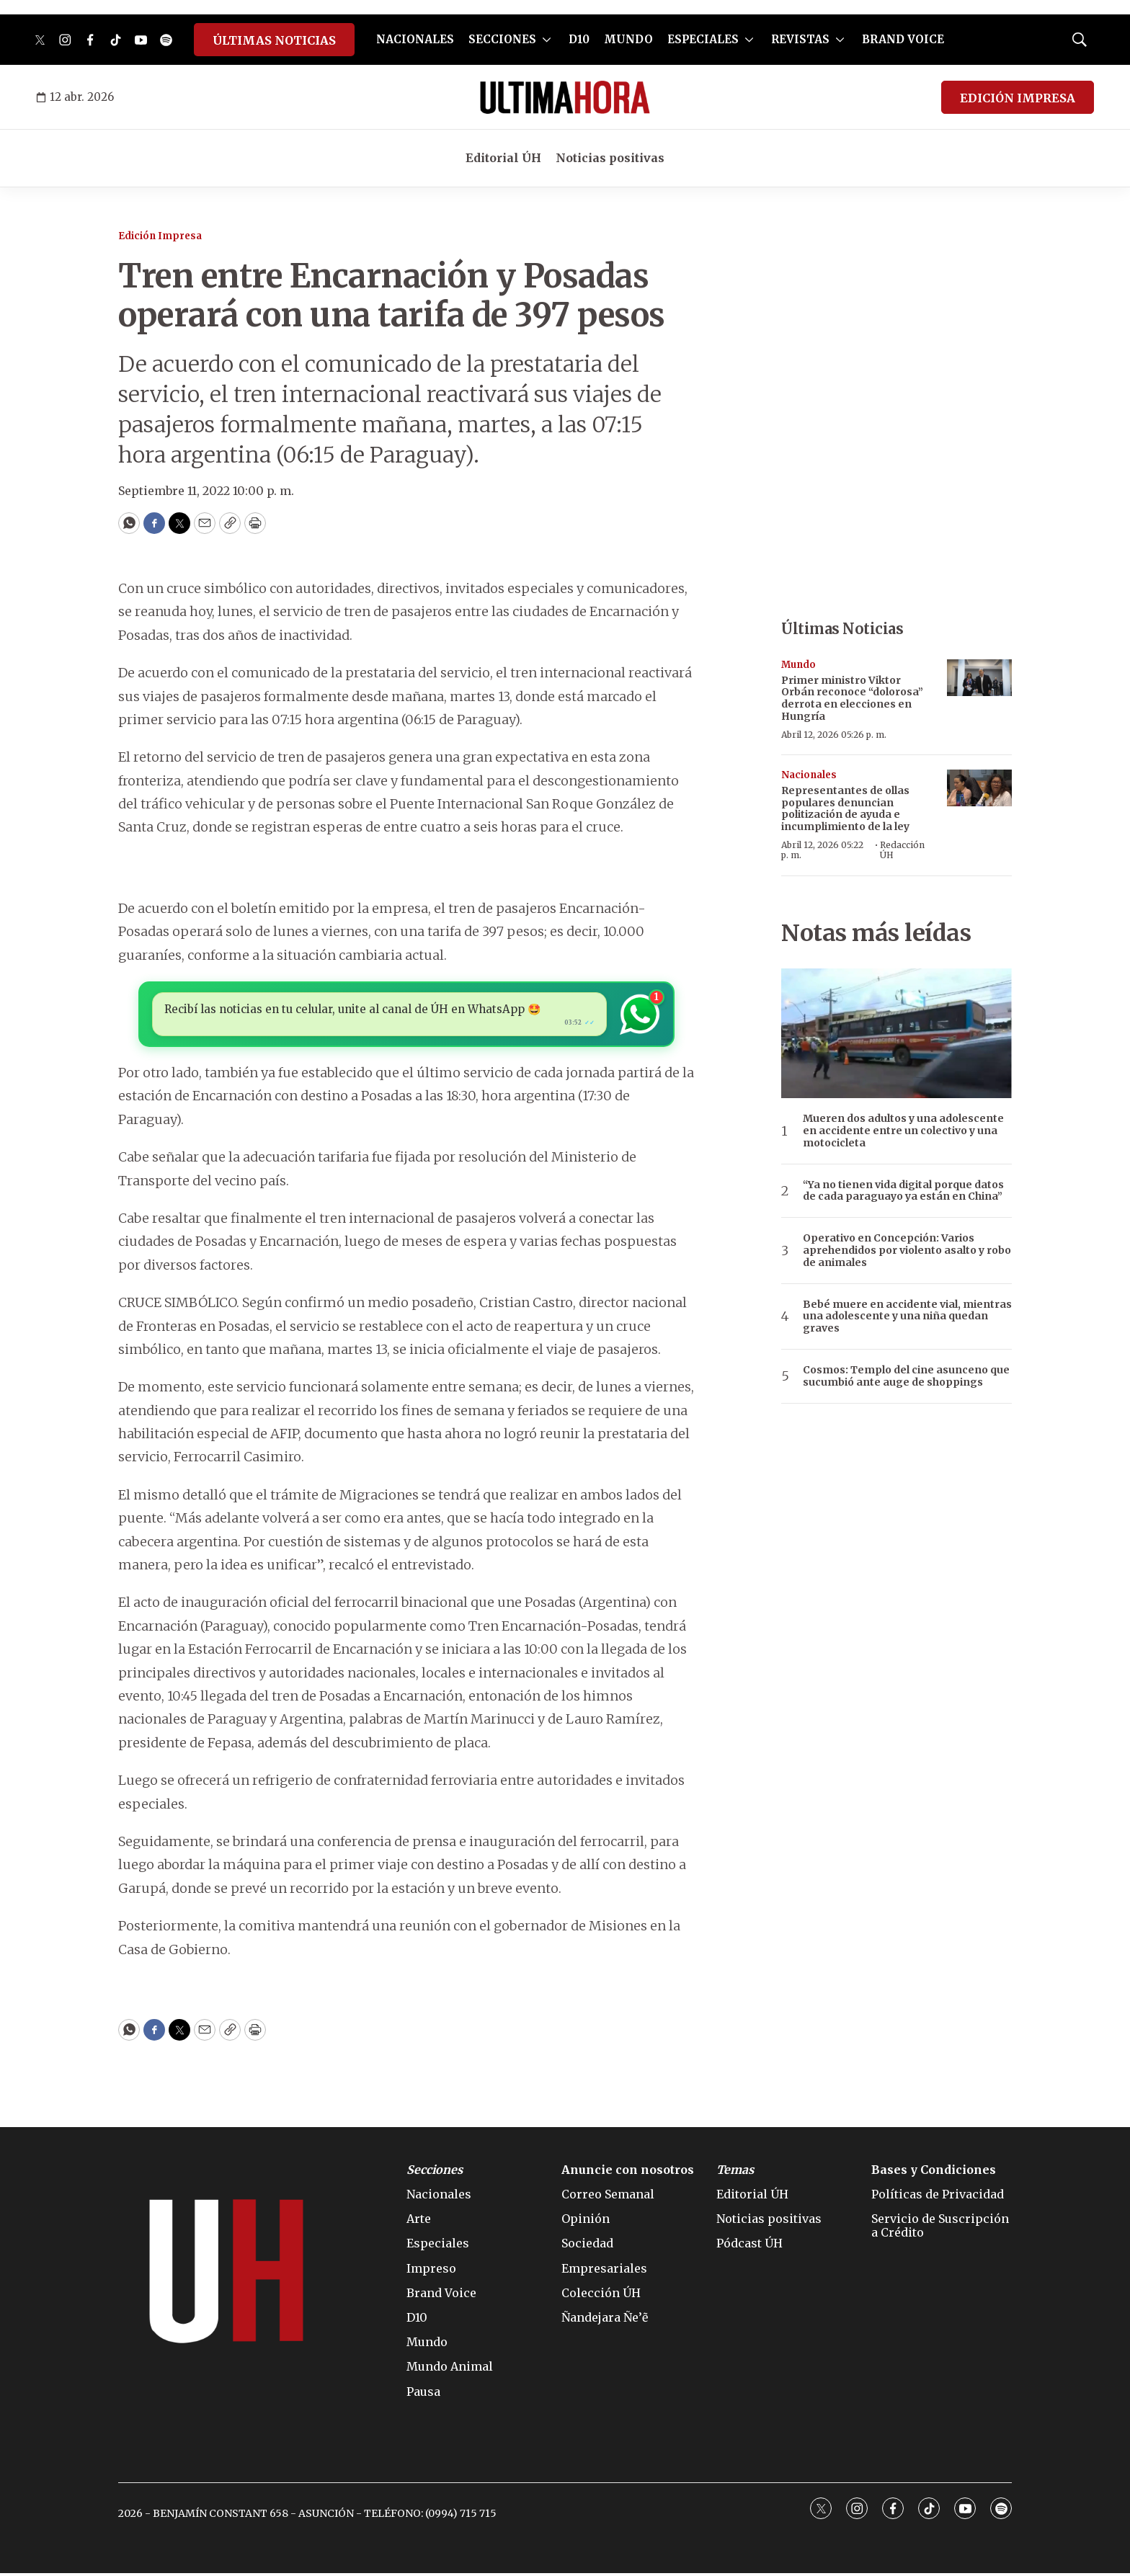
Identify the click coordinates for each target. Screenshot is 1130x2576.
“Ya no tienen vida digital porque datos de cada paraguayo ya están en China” (903, 1191)
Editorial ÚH (503, 158)
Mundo (798, 665)
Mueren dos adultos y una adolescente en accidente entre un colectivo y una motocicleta (903, 1131)
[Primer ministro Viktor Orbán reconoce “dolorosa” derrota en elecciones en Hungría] (979, 677)
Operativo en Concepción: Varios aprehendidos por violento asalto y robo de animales (907, 1250)
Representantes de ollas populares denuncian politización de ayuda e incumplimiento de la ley (845, 808)
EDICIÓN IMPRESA (1017, 98)
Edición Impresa (160, 236)
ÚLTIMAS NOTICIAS (274, 40)
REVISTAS (800, 39)
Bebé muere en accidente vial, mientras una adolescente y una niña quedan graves (907, 1316)
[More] (547, 39)
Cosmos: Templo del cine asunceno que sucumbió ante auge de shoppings (906, 1376)
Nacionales (809, 775)
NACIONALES (415, 39)
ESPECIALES (703, 39)
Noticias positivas (610, 158)
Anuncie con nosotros (627, 2173)
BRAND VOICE (903, 39)
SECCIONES (502, 39)
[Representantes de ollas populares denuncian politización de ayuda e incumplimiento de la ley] (979, 788)
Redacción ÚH (902, 849)
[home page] (565, 97)
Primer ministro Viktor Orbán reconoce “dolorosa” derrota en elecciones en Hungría (852, 698)
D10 (579, 39)
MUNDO (628, 39)
